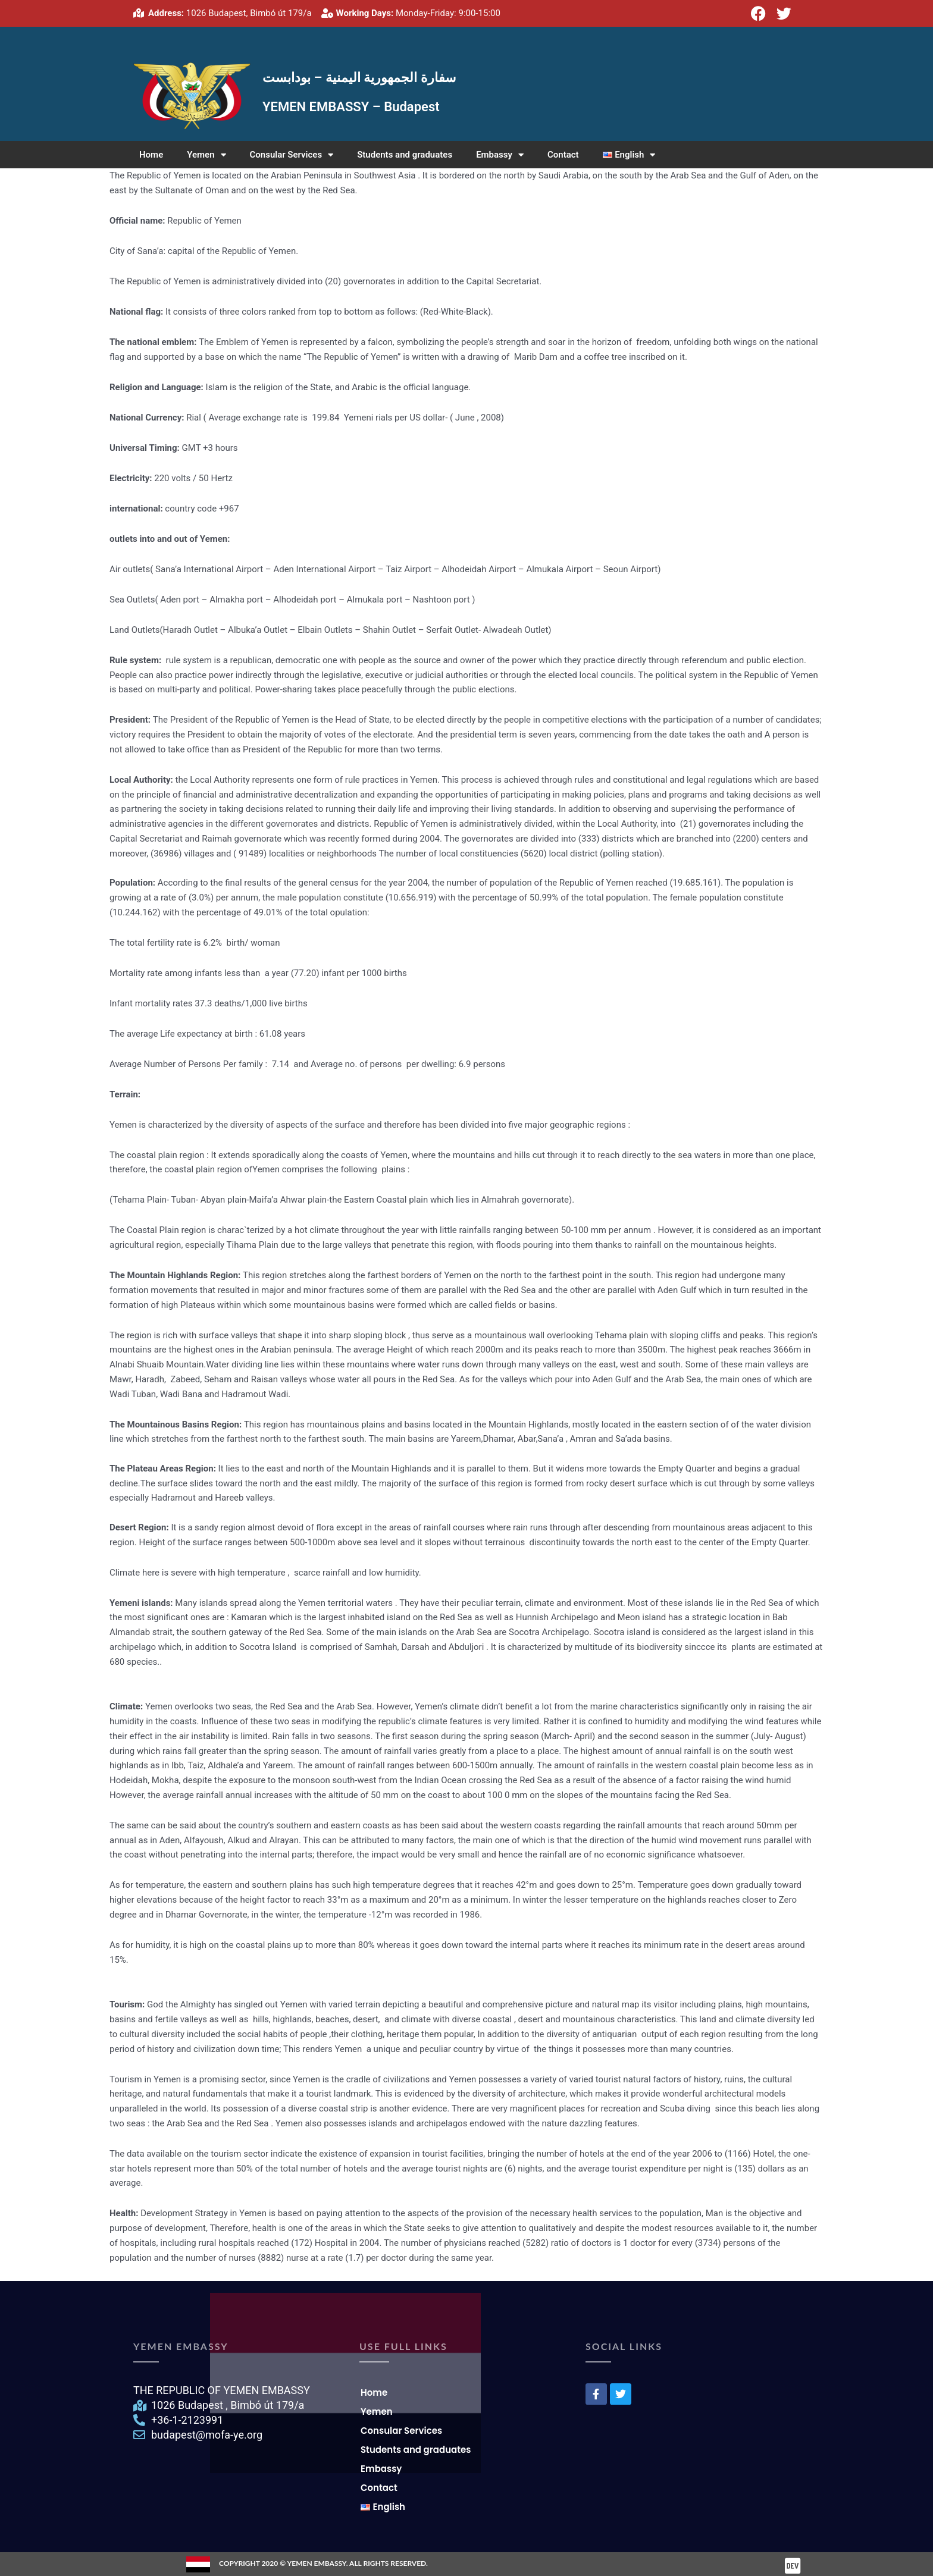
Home (151, 154)
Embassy (500, 155)
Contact (563, 154)
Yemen (206, 155)
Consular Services (292, 155)
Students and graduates (404, 154)
